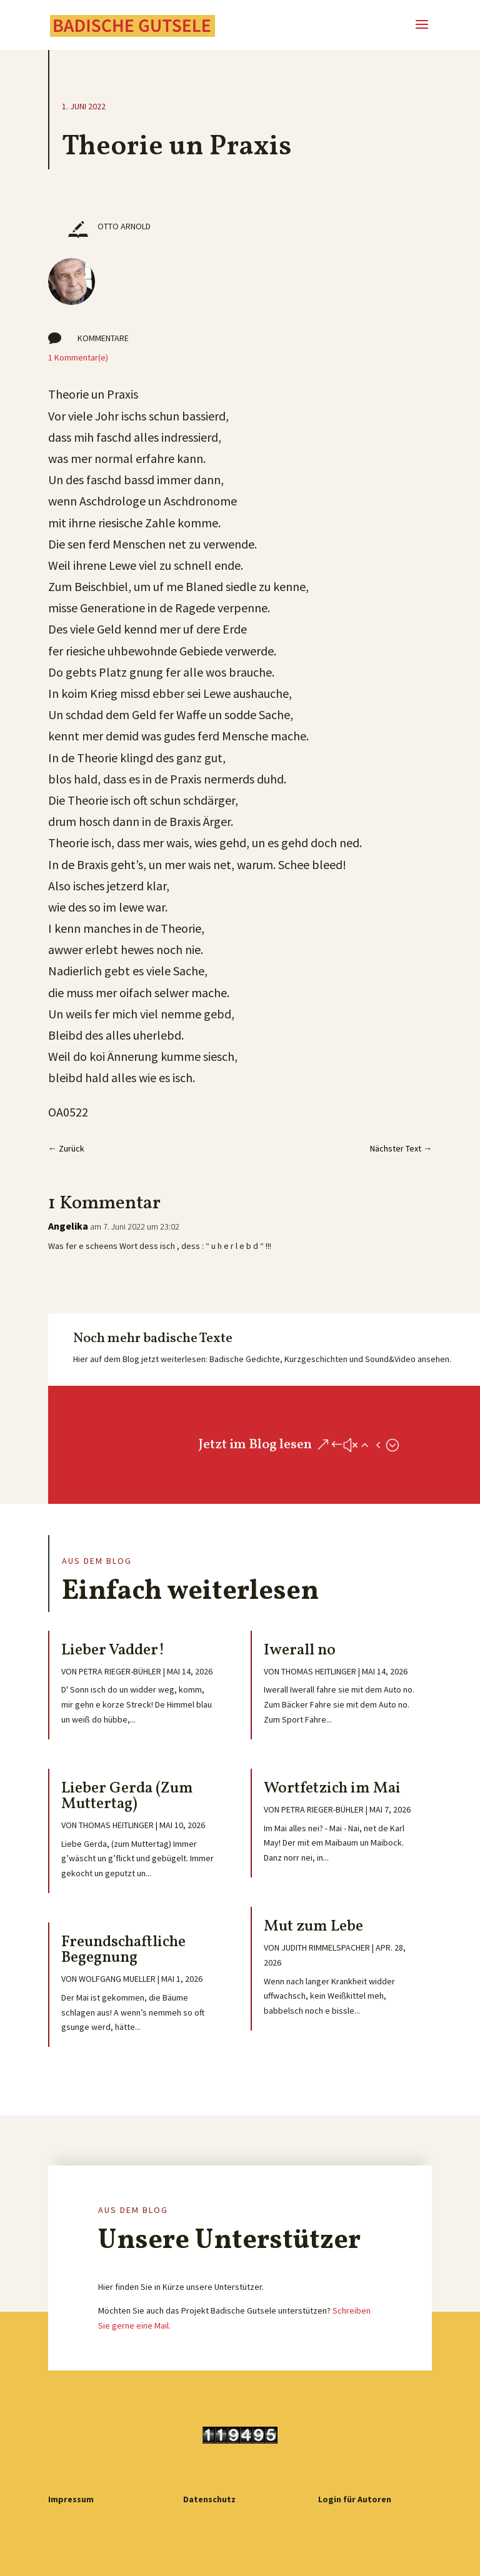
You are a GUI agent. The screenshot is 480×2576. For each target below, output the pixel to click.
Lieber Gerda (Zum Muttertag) (127, 1796)
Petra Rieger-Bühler (120, 1671)
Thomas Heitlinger (116, 1825)
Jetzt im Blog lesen (255, 1445)
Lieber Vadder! (112, 1650)
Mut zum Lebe (313, 1926)
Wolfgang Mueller (117, 1978)
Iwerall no (300, 1650)
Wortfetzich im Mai (332, 1788)
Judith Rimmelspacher (325, 1947)
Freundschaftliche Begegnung (123, 1950)
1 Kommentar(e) (78, 357)
